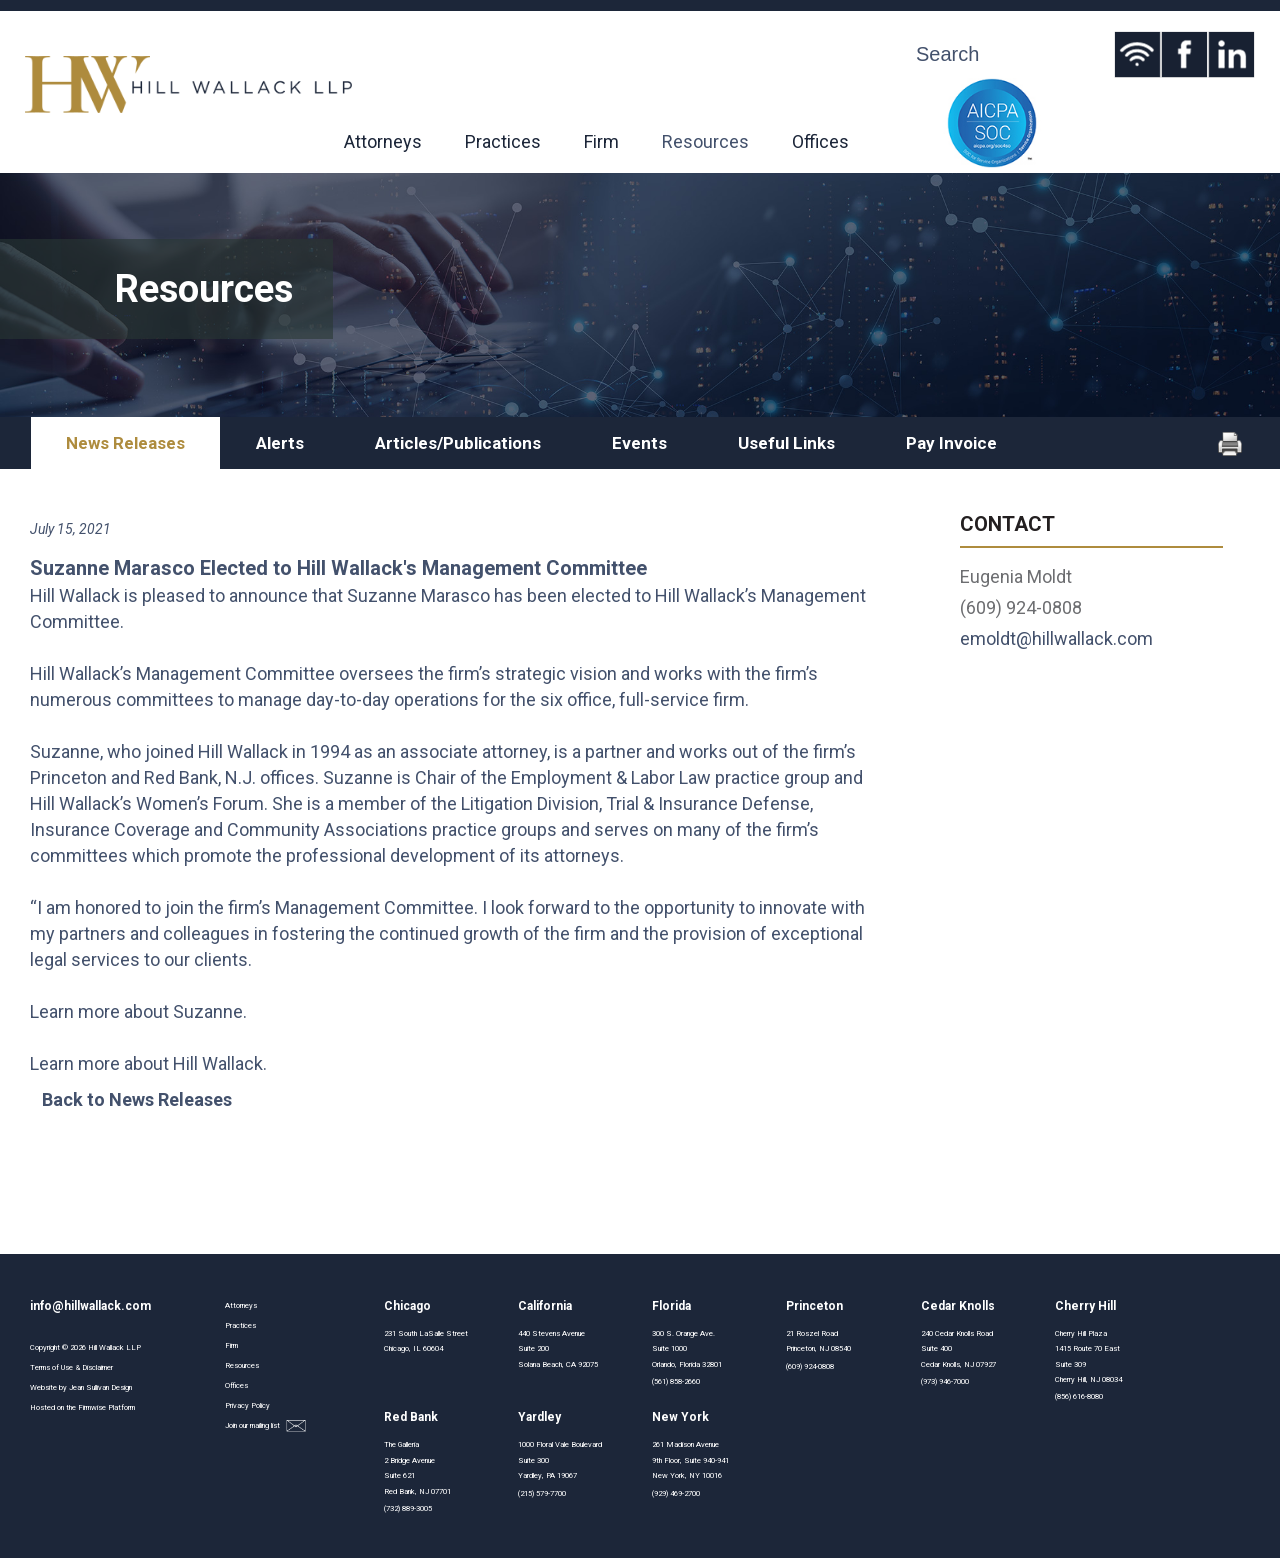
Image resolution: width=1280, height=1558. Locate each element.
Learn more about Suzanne (136, 1011)
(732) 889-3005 (408, 1508)
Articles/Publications (458, 443)
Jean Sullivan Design (100, 1387)
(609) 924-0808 (810, 1366)
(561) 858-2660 (676, 1381)
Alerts (280, 443)
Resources (705, 141)
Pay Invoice (951, 443)
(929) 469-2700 (676, 1493)
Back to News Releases (137, 1099)
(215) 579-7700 (542, 1493)
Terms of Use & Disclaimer (71, 1367)
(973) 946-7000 (945, 1381)
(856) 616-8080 (1079, 1396)
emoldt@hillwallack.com (1056, 638)
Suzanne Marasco (418, 595)
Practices (503, 141)
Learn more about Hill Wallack (146, 1063)
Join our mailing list (265, 1426)
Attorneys (383, 141)
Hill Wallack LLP (114, 1347)
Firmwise (92, 1407)
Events (639, 443)
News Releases (125, 443)
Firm (601, 141)
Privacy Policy (247, 1405)
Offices (820, 141)
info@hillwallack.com (90, 1306)
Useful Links (786, 443)
